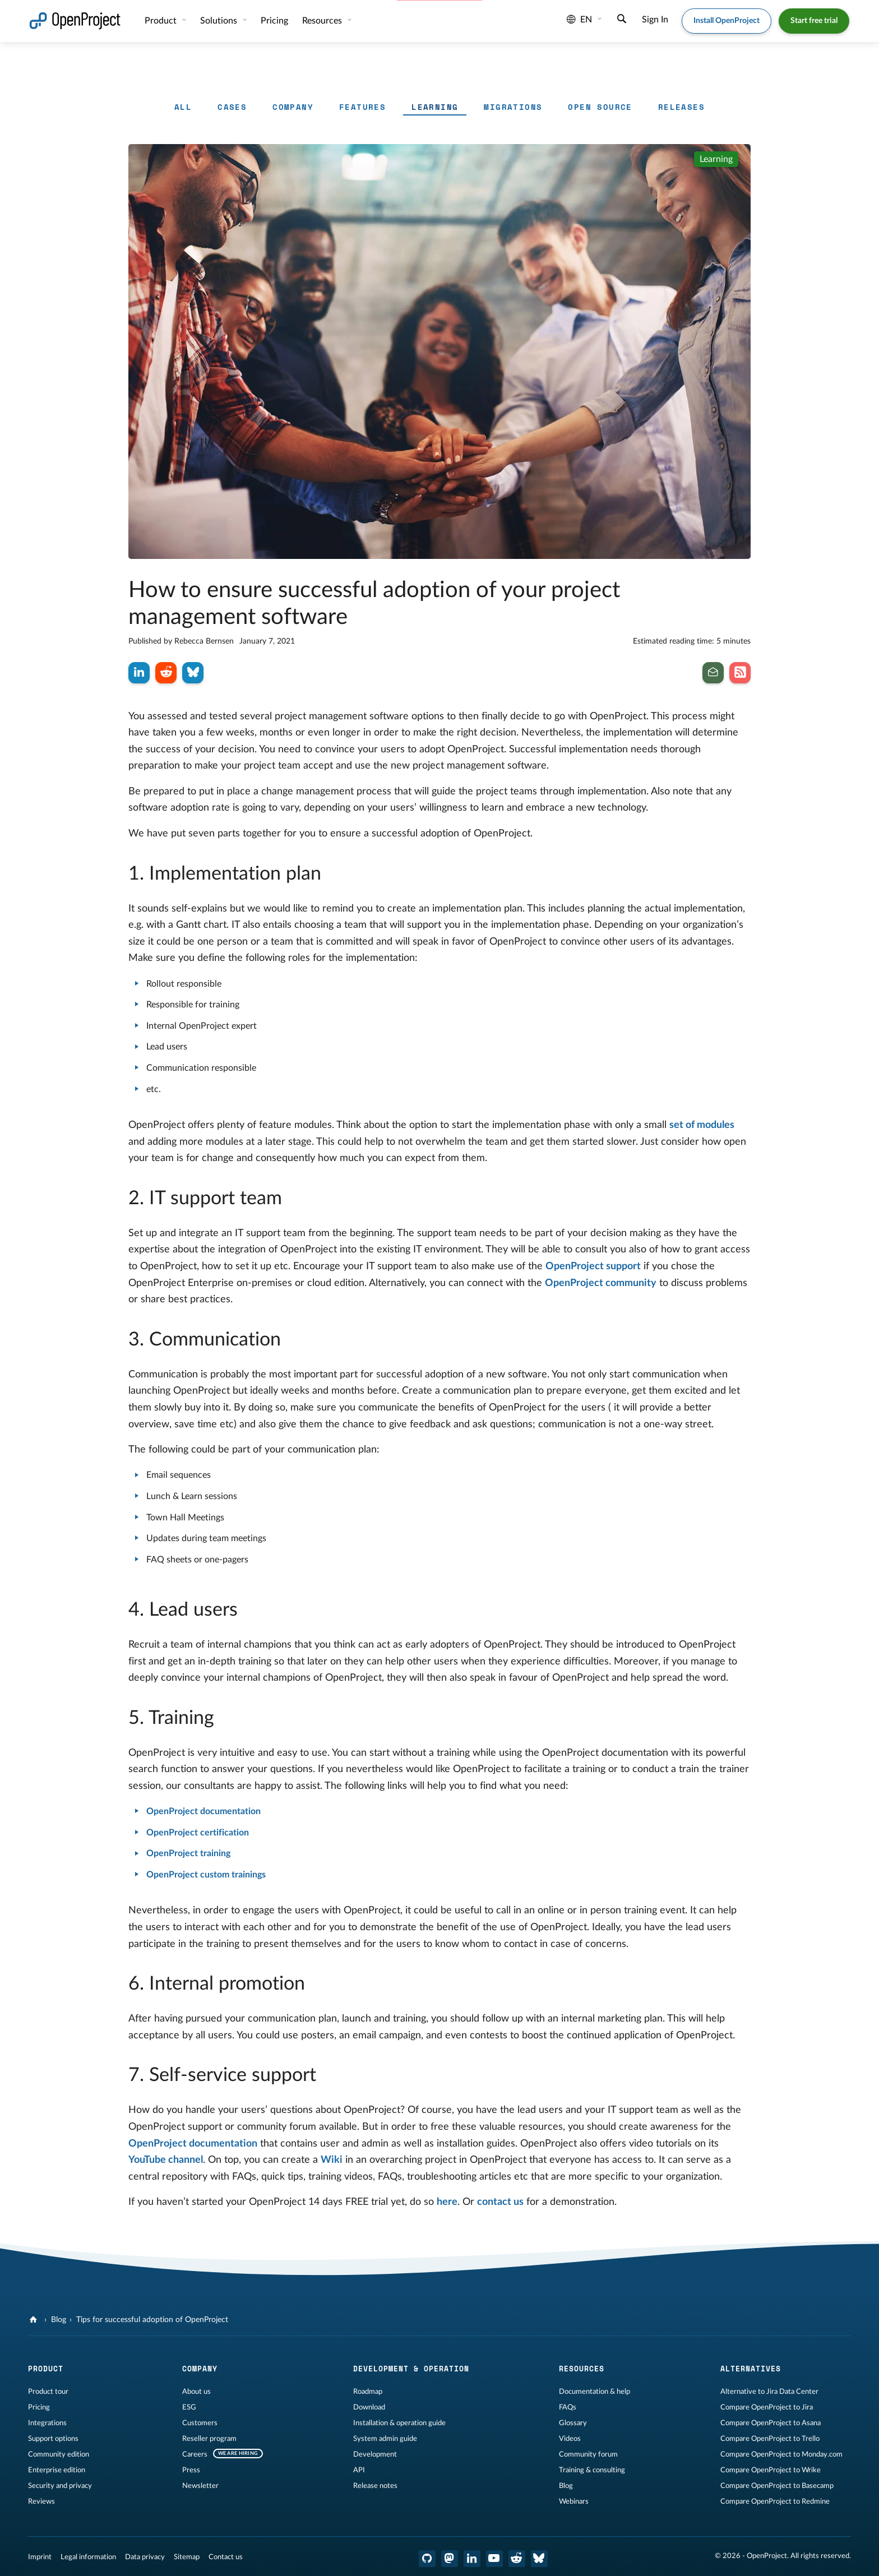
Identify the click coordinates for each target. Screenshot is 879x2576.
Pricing (274, 20)
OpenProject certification (197, 1832)
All (183, 107)
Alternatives (750, 2368)
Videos (570, 2438)
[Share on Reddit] (166, 672)
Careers (194, 2454)
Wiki (332, 2160)
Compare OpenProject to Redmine (775, 2501)
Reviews (41, 2501)
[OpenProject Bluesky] (539, 2558)
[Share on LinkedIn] (139, 672)
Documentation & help (594, 2391)
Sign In (655, 19)
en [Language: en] (579, 19)
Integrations (47, 2423)
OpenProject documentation (203, 1811)
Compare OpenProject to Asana (770, 2423)
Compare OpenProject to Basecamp (777, 2485)
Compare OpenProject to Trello (770, 2438)
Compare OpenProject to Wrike (770, 2470)
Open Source (600, 107)
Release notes (375, 2485)
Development (375, 2454)
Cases (232, 107)
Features (362, 107)
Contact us (226, 2557)
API (359, 2470)
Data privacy (145, 2557)
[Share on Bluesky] (192, 672)
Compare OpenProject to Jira (766, 2407)
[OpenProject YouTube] (494, 2558)
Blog (58, 2320)
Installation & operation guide (399, 2423)
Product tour (48, 2391)
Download (369, 2407)
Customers (200, 2423)
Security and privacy (60, 2485)
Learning (434, 107)
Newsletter (200, 2485)
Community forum (588, 2454)
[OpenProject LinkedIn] (472, 2558)
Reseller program (209, 2438)
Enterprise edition (56, 2470)
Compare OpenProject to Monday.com (781, 2454)
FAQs (567, 2407)
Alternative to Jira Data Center (769, 2391)
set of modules (701, 1125)
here (447, 2202)
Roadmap (367, 2391)
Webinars (574, 2501)
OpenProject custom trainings (206, 1874)
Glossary (573, 2423)
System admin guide (385, 2438)
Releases (681, 107)
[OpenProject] (34, 2320)
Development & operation (411, 2368)
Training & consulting (592, 2470)
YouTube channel (165, 2160)
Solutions (219, 20)
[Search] (621, 20)
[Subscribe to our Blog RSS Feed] (740, 672)
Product (162, 20)
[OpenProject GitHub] (427, 2558)
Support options (53, 2438)
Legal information (88, 2557)
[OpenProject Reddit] (516, 2558)
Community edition (58, 2454)
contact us (500, 2202)
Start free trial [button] (814, 21)
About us (196, 2391)
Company (292, 107)
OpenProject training (188, 1853)
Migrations (513, 107)
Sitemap (187, 2557)
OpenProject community (600, 1283)
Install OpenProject (726, 21)
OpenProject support (593, 1266)
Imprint (40, 2557)
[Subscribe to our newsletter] (713, 672)
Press (191, 2470)
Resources (323, 20)
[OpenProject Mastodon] (449, 2558)
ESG (189, 2407)
